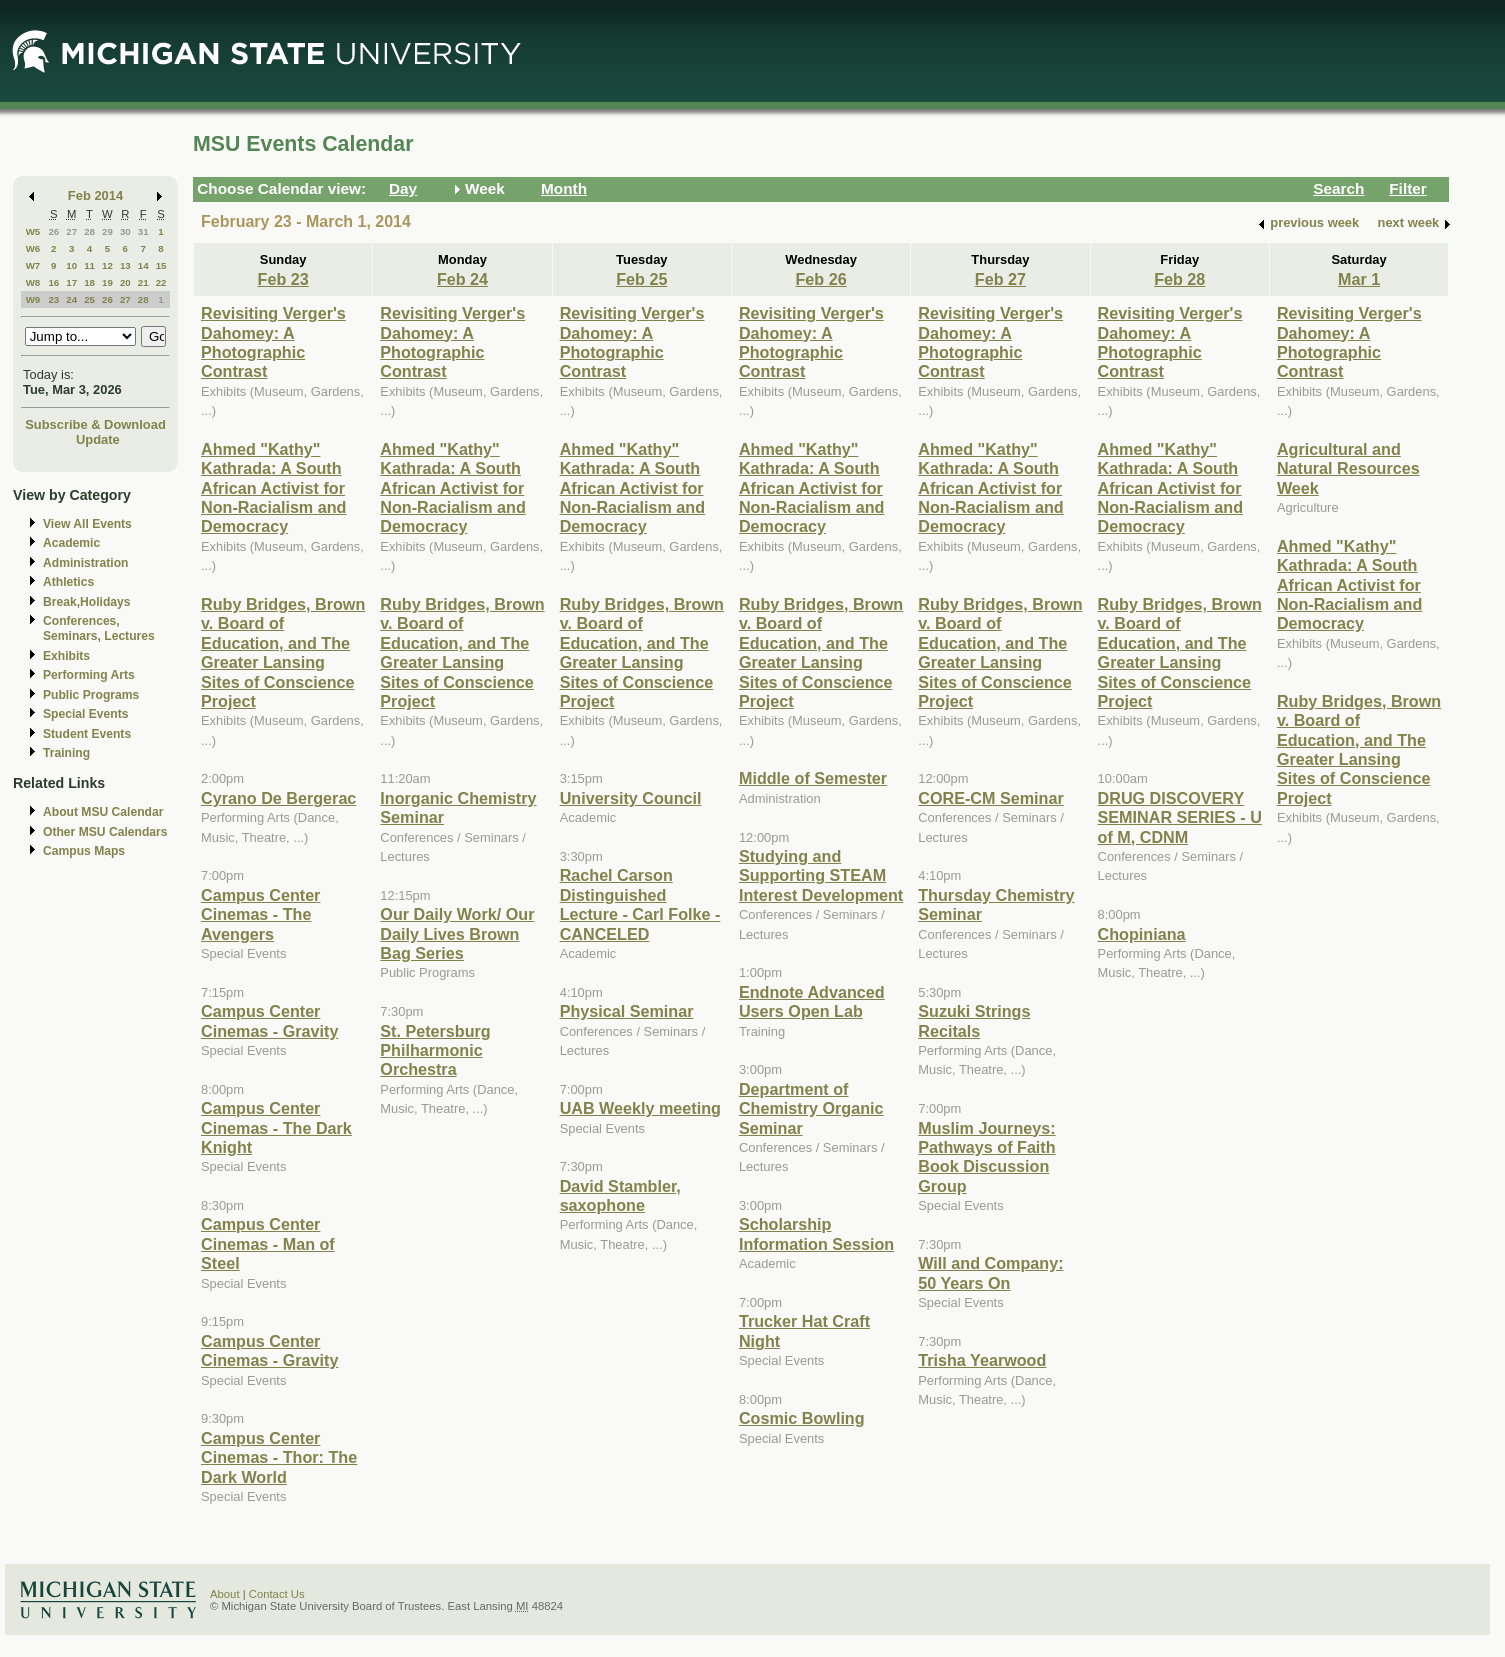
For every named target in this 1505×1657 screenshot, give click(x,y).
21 (143, 282)
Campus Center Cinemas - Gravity (269, 1020)
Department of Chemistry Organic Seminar (811, 1108)
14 (143, 265)
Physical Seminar (627, 1011)
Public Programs (91, 695)
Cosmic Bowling (802, 1418)
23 (53, 299)
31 (143, 231)
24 (71, 299)
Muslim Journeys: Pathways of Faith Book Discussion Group (986, 1157)
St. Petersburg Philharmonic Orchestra (435, 1050)
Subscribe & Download (95, 424)
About (225, 1594)
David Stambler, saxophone (620, 1195)
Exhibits (66, 656)
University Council (631, 798)
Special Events (85, 714)
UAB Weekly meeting (640, 1108)
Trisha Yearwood (982, 1360)
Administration (85, 563)
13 (125, 265)
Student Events (87, 734)
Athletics (68, 582)
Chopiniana (1142, 934)
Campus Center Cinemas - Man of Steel (268, 1243)
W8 (33, 282)
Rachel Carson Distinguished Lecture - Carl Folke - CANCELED (640, 904)
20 (125, 282)
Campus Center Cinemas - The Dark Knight (276, 1127)
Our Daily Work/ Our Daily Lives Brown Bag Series (457, 933)
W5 (33, 231)
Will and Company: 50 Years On (990, 1272)
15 (161, 265)
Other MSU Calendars (105, 832)
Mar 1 (1359, 279)
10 (71, 265)
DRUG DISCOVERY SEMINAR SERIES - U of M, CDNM (1180, 817)
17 (71, 282)
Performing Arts (89, 675)
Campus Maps (84, 851)
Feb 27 (1000, 279)
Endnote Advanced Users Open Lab (812, 1001)
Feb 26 (821, 279)
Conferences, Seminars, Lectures (99, 628)
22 (161, 282)
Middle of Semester (813, 778)
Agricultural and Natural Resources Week (1348, 468)
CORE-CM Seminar (990, 798)
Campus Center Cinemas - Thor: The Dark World (279, 1457)
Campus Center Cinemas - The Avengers (260, 914)
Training (66, 753)
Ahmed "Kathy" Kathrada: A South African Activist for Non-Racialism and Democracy (273, 488)
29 (107, 231)
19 (107, 282)
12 (107, 265)
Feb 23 (283, 279)
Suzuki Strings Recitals (974, 1020)
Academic (71, 543)
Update (98, 439)
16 (53, 282)
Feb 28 (1179, 279)
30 (125, 231)
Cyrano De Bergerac (278, 798)
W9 (33, 299)
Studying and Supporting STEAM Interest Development (821, 875)
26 (53, 231)
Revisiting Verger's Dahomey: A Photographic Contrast (273, 342)
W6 (33, 248)
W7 (33, 265)
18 (89, 282)
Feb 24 (462, 279)
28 (89, 231)
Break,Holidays (87, 602)
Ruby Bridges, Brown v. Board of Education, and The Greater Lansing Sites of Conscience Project (283, 652)
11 (89, 265)
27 (71, 231)
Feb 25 (641, 279)
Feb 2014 (95, 195)
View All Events (87, 524)
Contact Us (277, 1594)
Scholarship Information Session (816, 1233)
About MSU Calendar (103, 812)
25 (89, 299)
